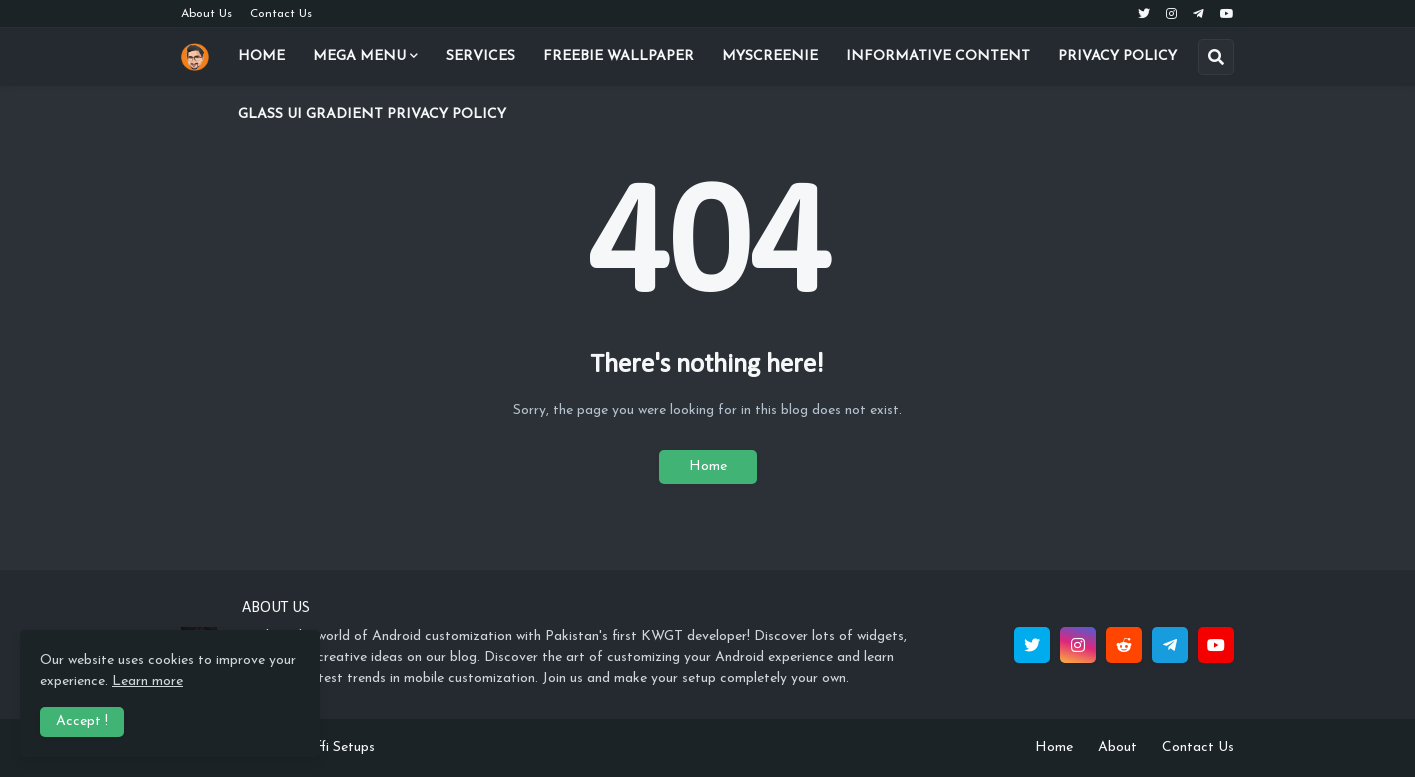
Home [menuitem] (261, 56)
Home (708, 466)
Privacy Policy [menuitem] (1117, 56)
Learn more (147, 681)
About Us (206, 14)
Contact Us (281, 14)
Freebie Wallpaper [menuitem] (618, 56)
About (1117, 747)
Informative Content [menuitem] (938, 56)
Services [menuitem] (480, 56)
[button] (1216, 57)
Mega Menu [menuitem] (359, 56)
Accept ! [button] (82, 721)
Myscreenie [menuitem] (770, 56)
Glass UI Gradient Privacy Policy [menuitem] (372, 114)
